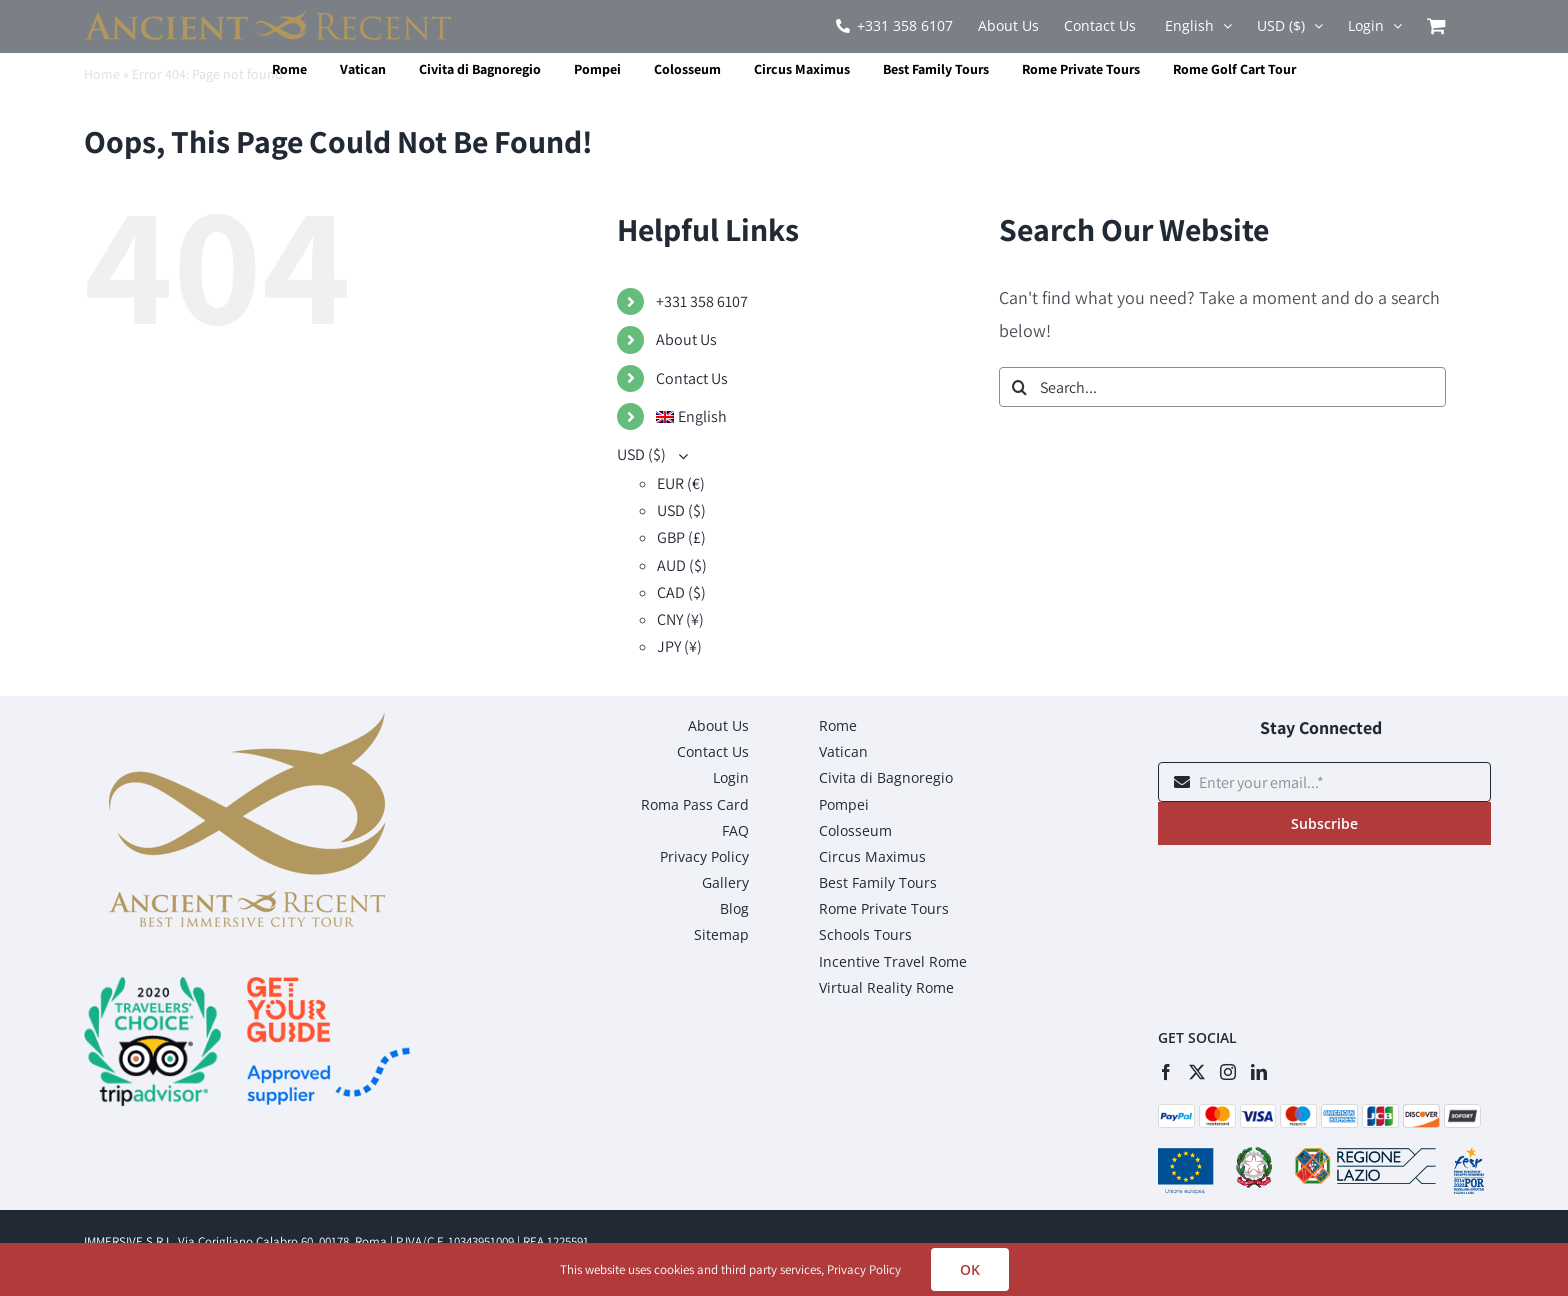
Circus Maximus (802, 69)
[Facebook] (1166, 1072)
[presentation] (1310, 920)
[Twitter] (1197, 1072)
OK (970, 1269)
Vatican (363, 69)
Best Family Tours (936, 69)
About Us (686, 339)
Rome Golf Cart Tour (1234, 69)
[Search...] (1222, 387)
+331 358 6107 (702, 301)
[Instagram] (1228, 1072)
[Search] (1019, 387)
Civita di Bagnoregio (480, 69)
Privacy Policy (864, 1269)
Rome (289, 69)
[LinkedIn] (1259, 1072)
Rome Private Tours (1081, 69)
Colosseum (687, 69)
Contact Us (692, 378)
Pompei (597, 69)
